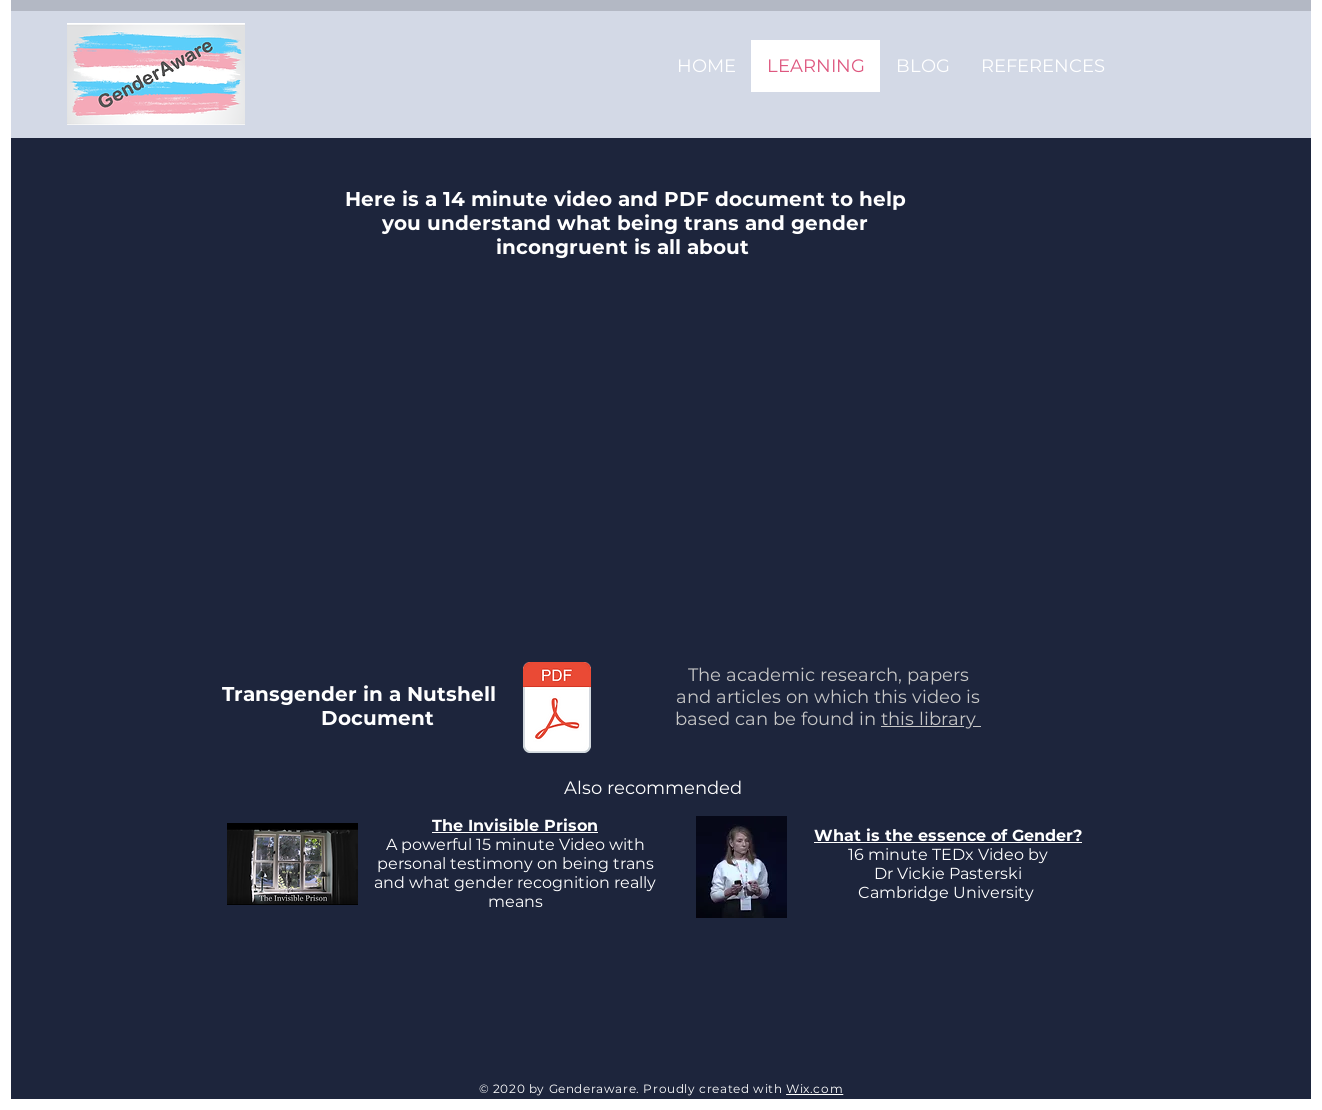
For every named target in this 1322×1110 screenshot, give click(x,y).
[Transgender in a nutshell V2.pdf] (557, 710)
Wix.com (814, 1088)
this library (931, 719)
